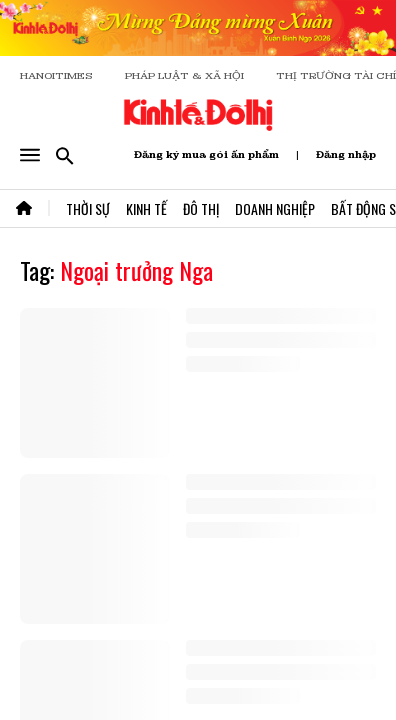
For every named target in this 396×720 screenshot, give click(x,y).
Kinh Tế (146, 208)
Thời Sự (88, 208)
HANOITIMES (56, 75)
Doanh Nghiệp (275, 208)
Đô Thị (201, 208)
